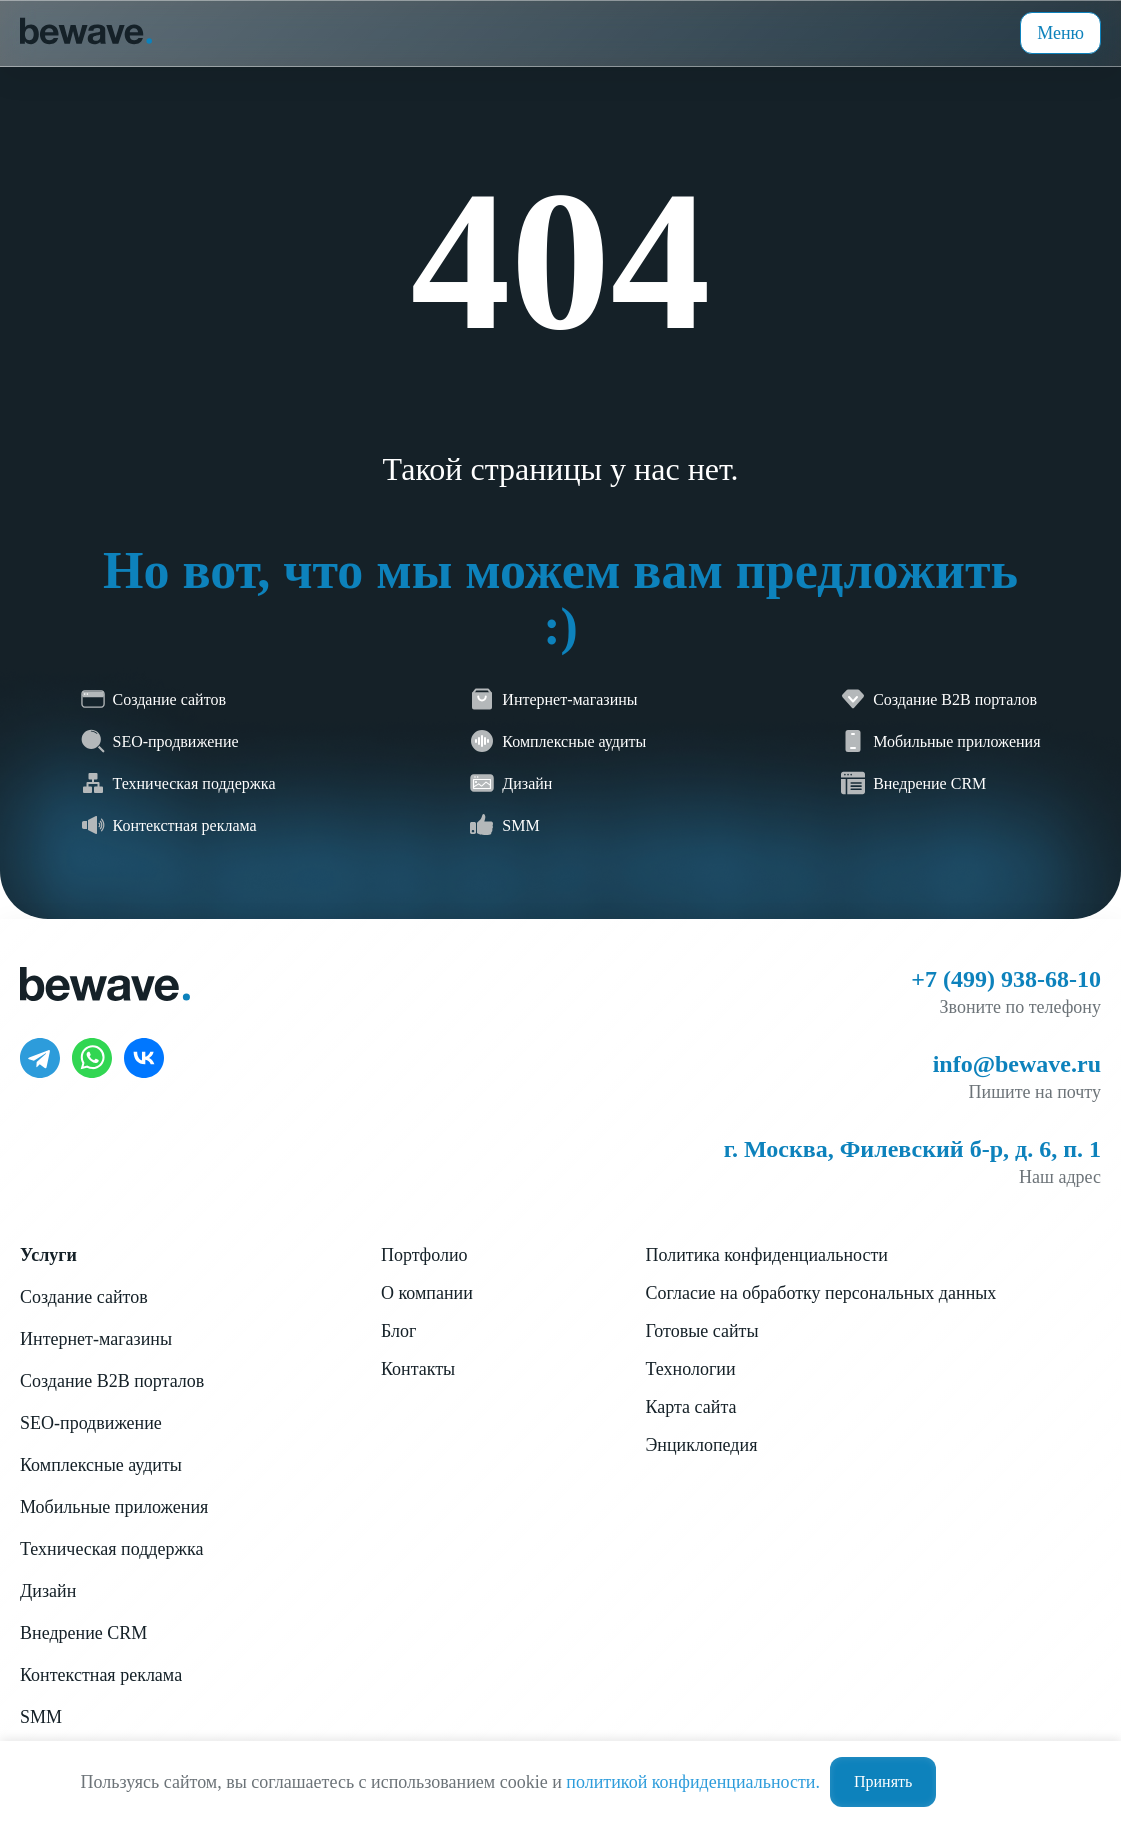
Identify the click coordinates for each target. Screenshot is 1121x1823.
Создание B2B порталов (112, 1381)
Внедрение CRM (83, 1633)
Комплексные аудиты (101, 1465)
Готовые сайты (701, 1331)
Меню (1060, 33)
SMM (41, 1717)
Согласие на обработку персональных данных (820, 1293)
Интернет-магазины (96, 1339)
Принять (883, 1781)
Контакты (418, 1369)
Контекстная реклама (101, 1675)
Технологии (690, 1369)
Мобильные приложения (114, 1507)
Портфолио (424, 1255)
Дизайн (48, 1591)
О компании (427, 1293)
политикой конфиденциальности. (693, 1782)
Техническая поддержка (111, 1549)
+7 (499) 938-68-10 (1006, 979)
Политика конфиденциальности (766, 1255)
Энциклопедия (701, 1445)
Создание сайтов (84, 1297)
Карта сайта (690, 1407)
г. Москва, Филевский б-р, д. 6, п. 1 (912, 1149)
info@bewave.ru (1017, 1064)
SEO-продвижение (91, 1423)
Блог (398, 1331)
